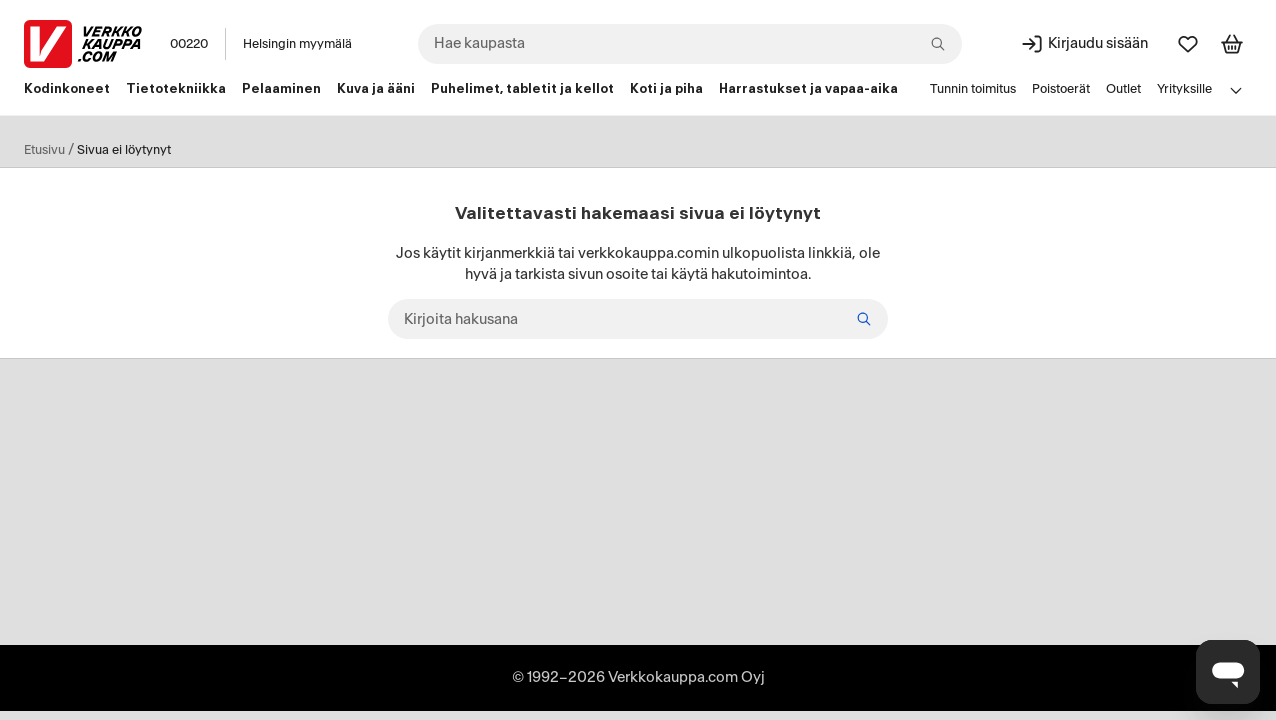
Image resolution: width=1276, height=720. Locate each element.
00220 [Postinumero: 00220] (189, 44)
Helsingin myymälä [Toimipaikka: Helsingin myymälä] (297, 44)
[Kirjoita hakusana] (638, 319)
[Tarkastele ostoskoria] (1232, 44)
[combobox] (690, 44)
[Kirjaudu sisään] (1084, 44)
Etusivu (44, 150)
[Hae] (864, 319)
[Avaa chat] (1228, 672)
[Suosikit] (1188, 44)
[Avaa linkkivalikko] (1236, 90)
